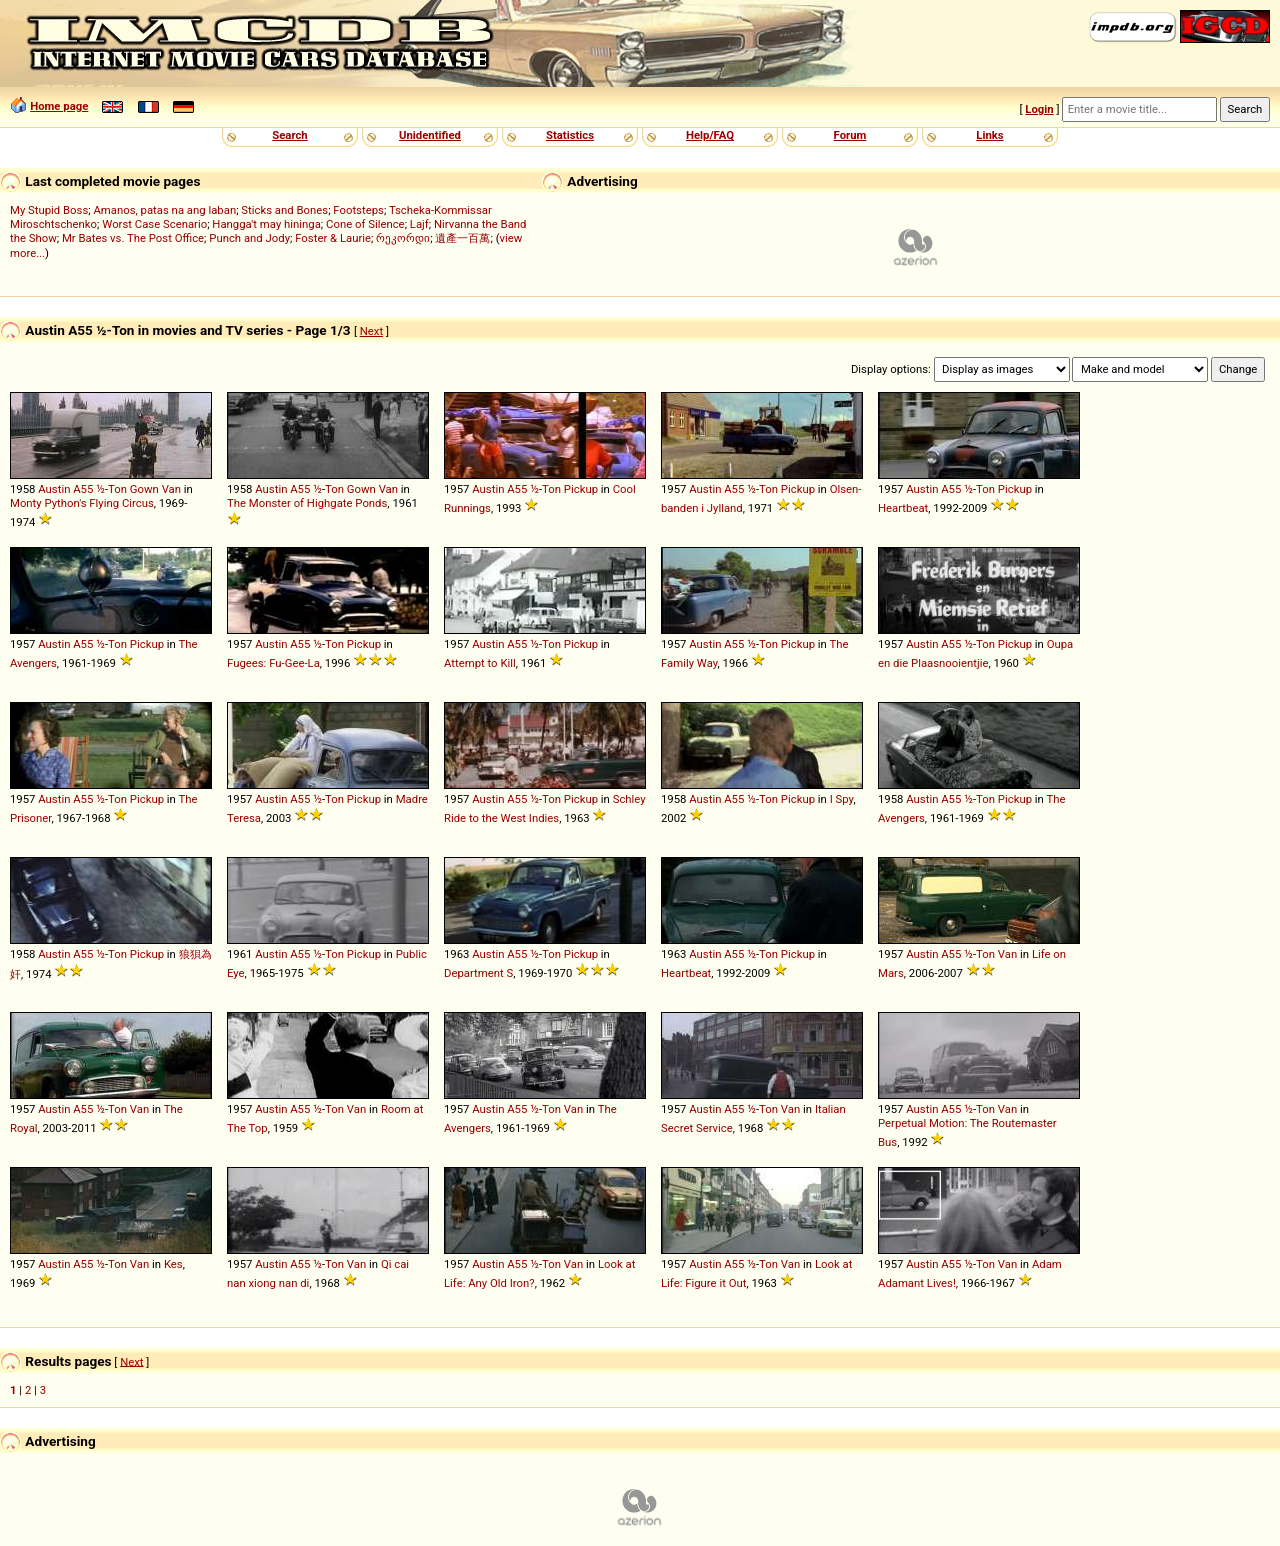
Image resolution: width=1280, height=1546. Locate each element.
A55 (83, 489)
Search (289, 135)
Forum (850, 135)
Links (989, 135)
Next (371, 331)
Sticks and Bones (284, 210)
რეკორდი (403, 238)
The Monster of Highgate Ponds (307, 503)
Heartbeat (903, 508)
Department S (478, 973)
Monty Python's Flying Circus (82, 503)
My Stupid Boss (49, 210)
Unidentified (430, 135)
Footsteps (358, 210)
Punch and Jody (249, 238)
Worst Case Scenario (154, 224)
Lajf (419, 224)
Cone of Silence (365, 224)
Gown (144, 489)
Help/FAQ (710, 135)
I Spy (842, 799)
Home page (59, 106)
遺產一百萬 (462, 238)
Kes (173, 1264)
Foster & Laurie (333, 238)
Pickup (581, 489)
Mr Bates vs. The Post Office (133, 238)
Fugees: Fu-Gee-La (273, 663)
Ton (117, 489)
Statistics (570, 135)
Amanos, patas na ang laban (164, 210)
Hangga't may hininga (266, 224)
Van (171, 489)
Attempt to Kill (480, 663)
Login (1039, 109)
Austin (54, 489)
